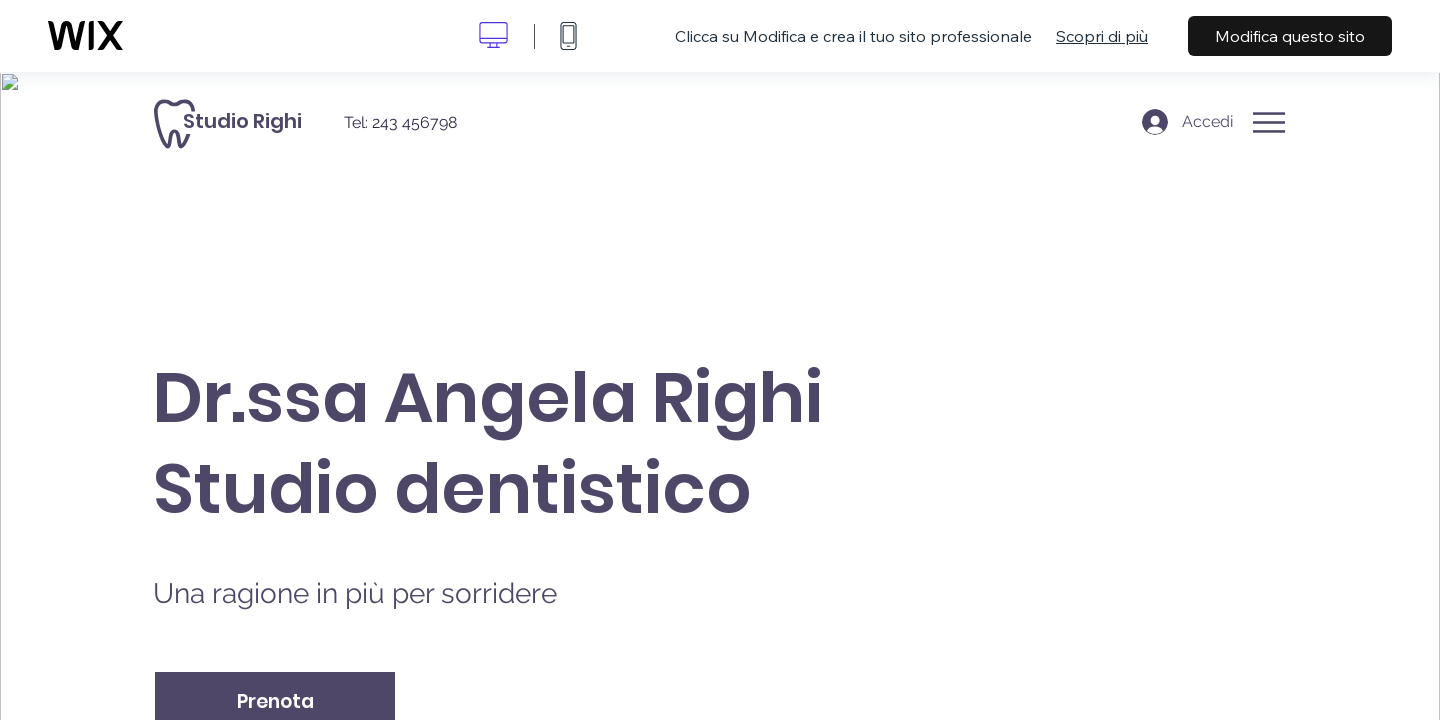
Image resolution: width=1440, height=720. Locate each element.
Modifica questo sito (1290, 36)
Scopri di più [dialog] (1102, 36)
